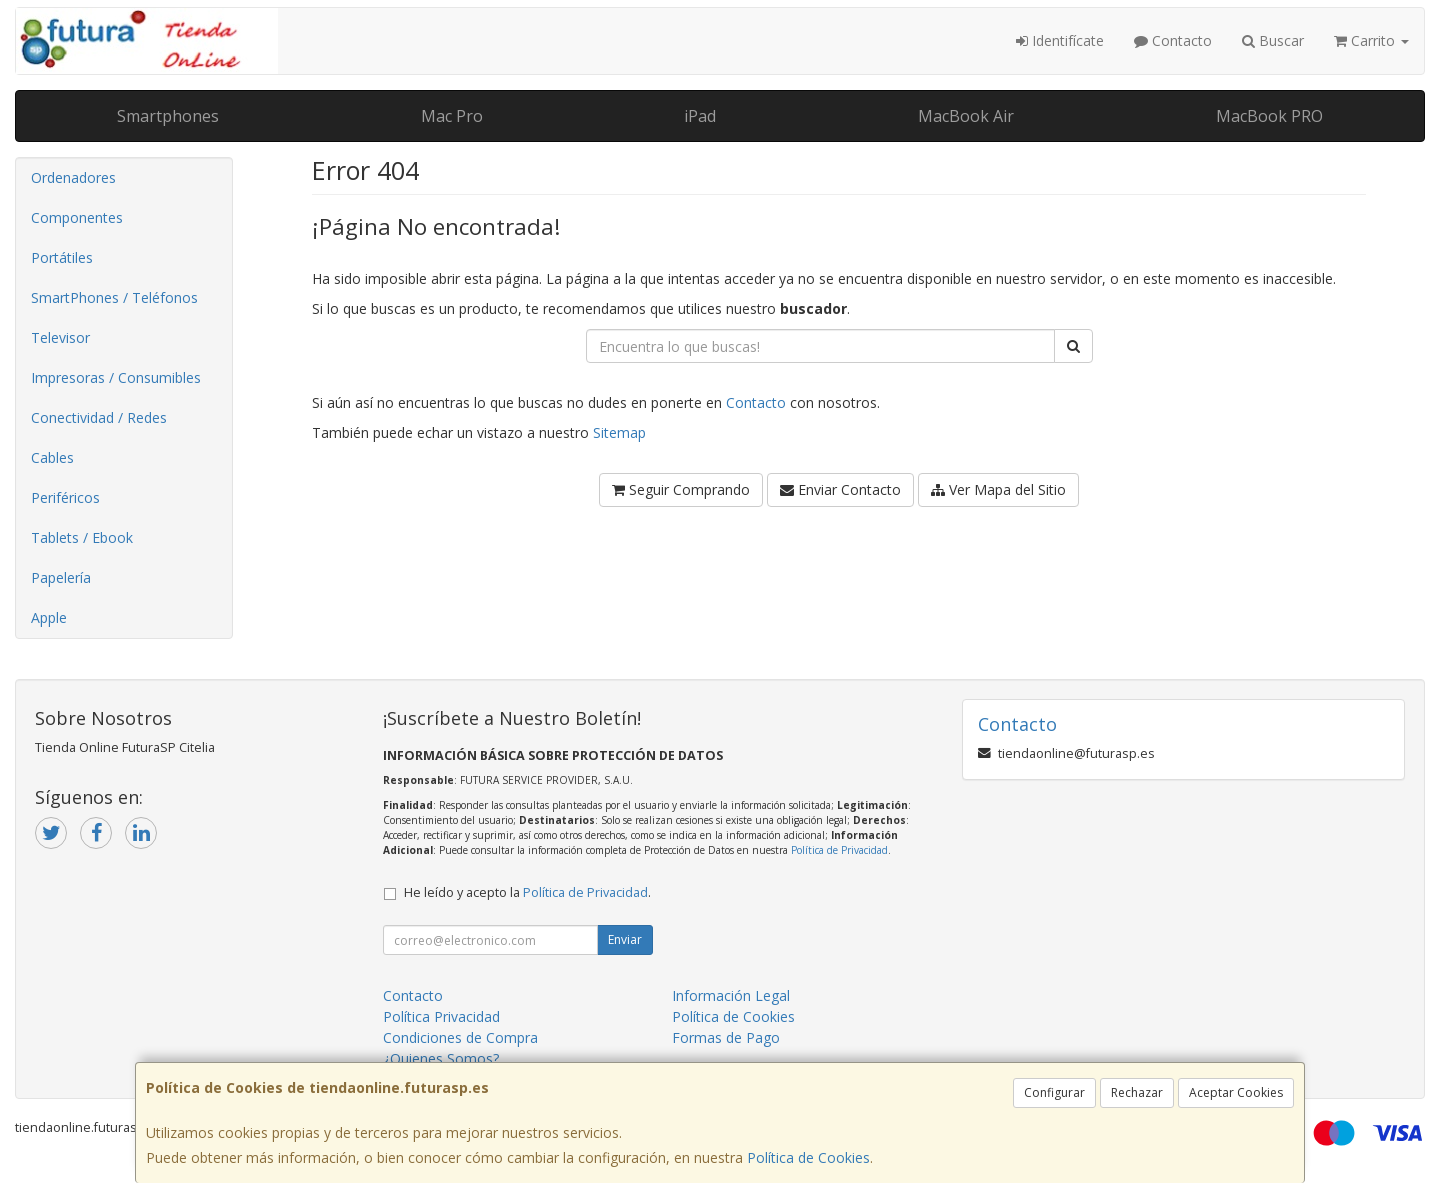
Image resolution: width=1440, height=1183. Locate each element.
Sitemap (619, 432)
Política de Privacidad (839, 850)
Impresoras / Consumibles (116, 377)
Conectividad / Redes (99, 417)
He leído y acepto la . (527, 892)
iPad (700, 116)
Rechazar (1137, 1092)
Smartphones (168, 116)
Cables (52, 457)
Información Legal (731, 995)
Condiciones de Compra (460, 1037)
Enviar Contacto (840, 489)
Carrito (1371, 40)
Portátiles (62, 257)
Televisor (60, 337)
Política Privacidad (441, 1016)
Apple (49, 617)
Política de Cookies (808, 1157)
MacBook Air (966, 116)
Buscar (1273, 40)
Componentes (77, 217)
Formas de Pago (726, 1037)
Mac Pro (452, 116)
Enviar (625, 939)
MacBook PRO (1269, 116)
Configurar (1054, 1092)
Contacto (1173, 40)
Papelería (61, 577)
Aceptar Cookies (1236, 1092)
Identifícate (1060, 40)
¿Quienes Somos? (441, 1058)
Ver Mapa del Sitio (998, 489)
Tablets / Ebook (82, 537)
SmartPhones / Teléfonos (114, 297)
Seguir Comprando (681, 489)
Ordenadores (73, 177)
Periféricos (65, 497)
